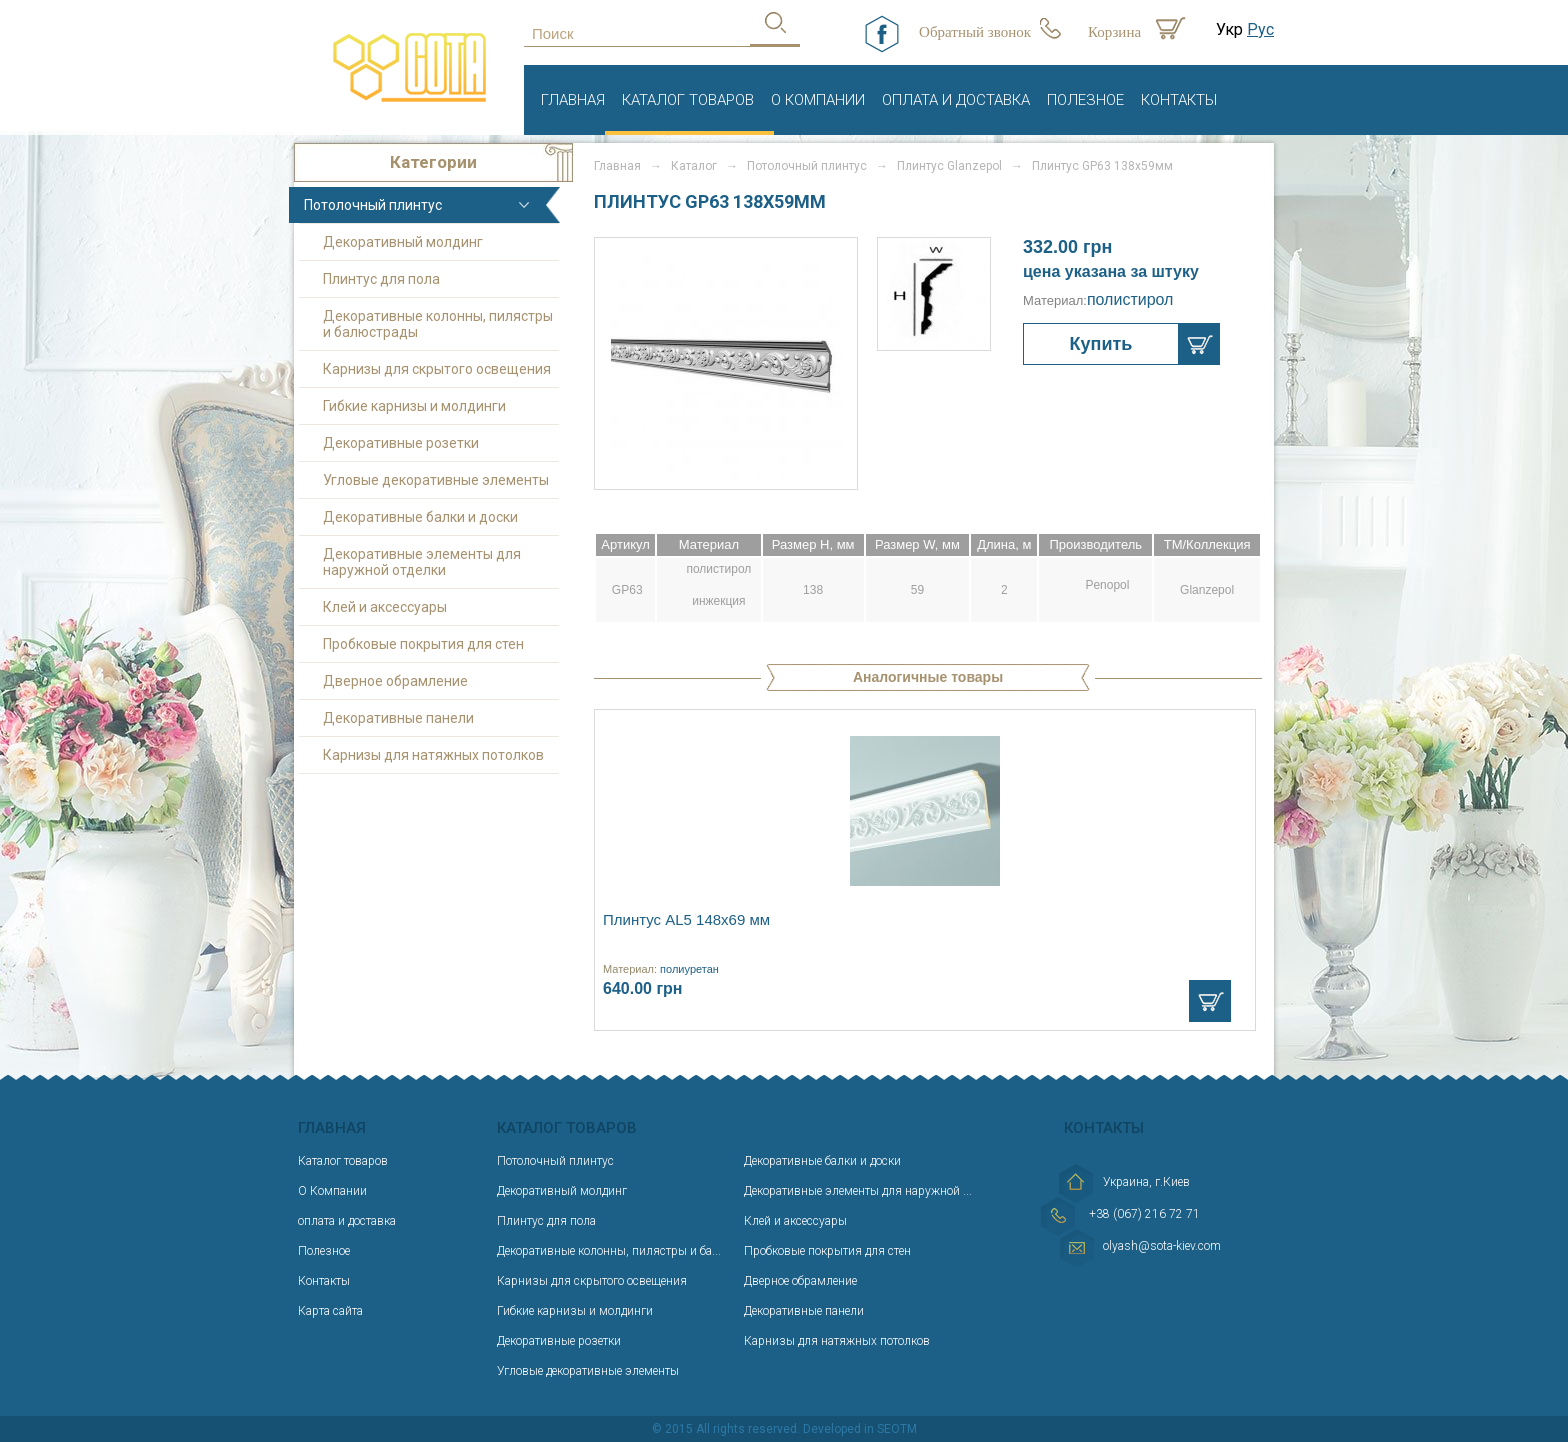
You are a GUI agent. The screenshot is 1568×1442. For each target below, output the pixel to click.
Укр (1229, 29)
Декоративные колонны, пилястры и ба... (609, 1251)
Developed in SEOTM (860, 1429)
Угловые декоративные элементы (436, 480)
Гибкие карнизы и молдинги (414, 406)
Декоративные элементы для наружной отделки (422, 562)
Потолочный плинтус (373, 205)
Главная (573, 100)
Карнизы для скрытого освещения (437, 369)
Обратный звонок (975, 32)
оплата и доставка (956, 100)
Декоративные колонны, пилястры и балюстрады (438, 324)
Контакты (1179, 100)
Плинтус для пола (381, 279)
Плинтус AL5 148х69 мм (686, 919)
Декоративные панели (398, 718)
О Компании (818, 100)
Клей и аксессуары (385, 607)
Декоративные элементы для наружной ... (858, 1191)
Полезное (1085, 100)
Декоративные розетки (401, 443)
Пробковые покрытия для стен (423, 644)
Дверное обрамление (395, 681)
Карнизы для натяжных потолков (433, 755)
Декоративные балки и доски (420, 517)
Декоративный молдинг (403, 242)
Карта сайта (330, 1311)
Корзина (1114, 32)
